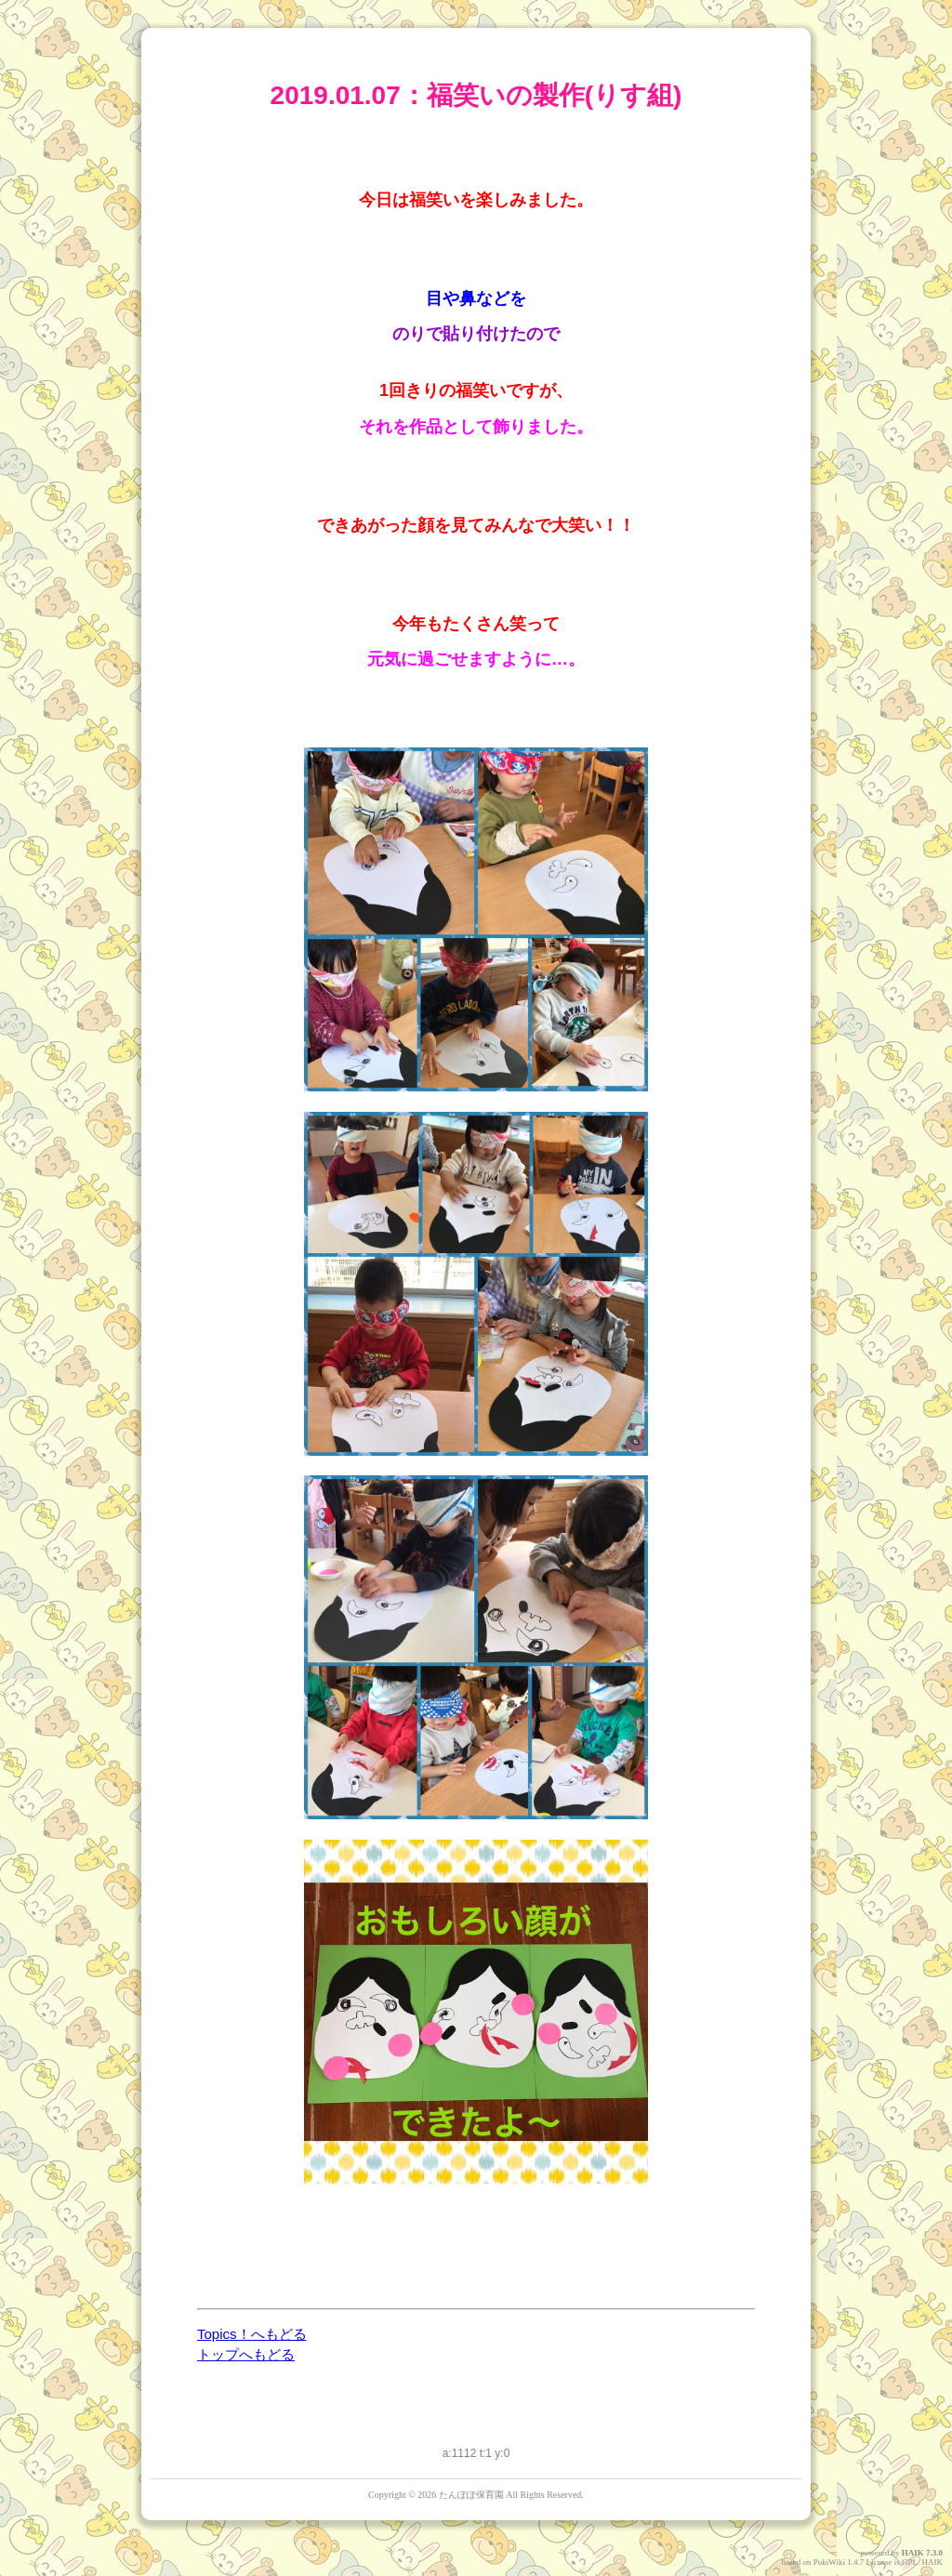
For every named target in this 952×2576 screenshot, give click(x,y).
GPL (910, 2562)
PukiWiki (829, 2562)
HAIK (913, 2552)
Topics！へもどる (252, 2334)
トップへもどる (246, 2354)
